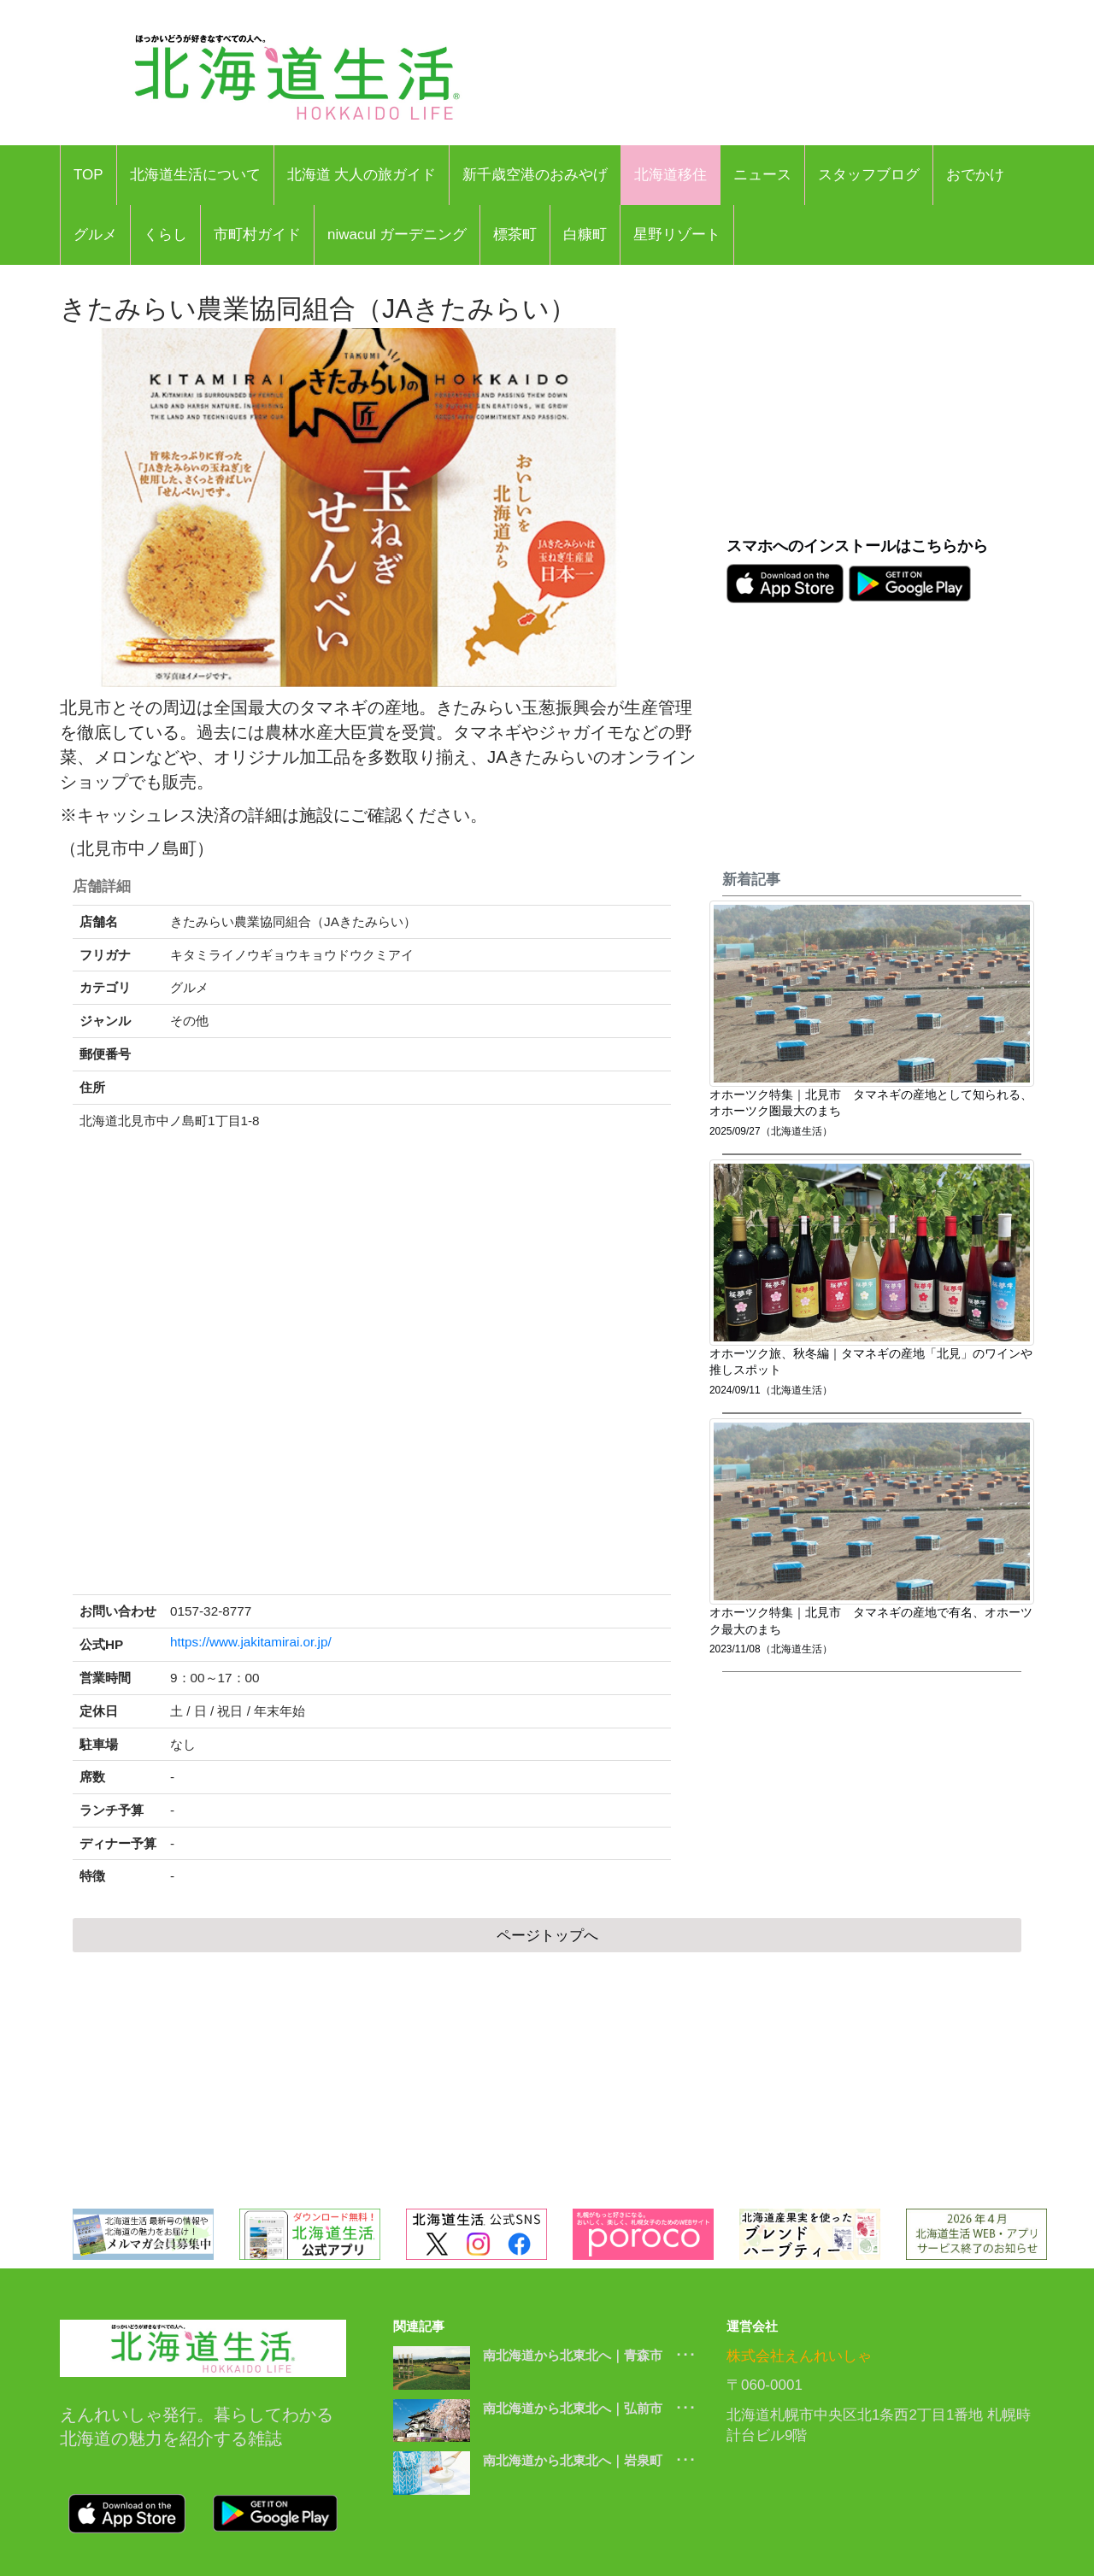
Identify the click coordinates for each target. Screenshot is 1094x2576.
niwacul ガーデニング (397, 234)
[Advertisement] (880, 410)
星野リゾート (677, 234)
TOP (88, 175)
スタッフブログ (869, 175)
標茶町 (515, 234)
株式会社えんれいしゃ (799, 2356)
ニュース (762, 175)
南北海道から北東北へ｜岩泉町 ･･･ (589, 2460)
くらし (165, 234)
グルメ (95, 234)
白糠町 (585, 234)
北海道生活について (195, 175)
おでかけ (975, 175)
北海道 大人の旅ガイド (362, 175)
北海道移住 (670, 175)
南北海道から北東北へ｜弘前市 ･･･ (589, 2408)
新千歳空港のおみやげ (535, 175)
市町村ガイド (257, 234)
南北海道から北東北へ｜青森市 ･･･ (589, 2355)
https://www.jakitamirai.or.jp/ (251, 1642)
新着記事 (751, 879)
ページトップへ (547, 1936)
